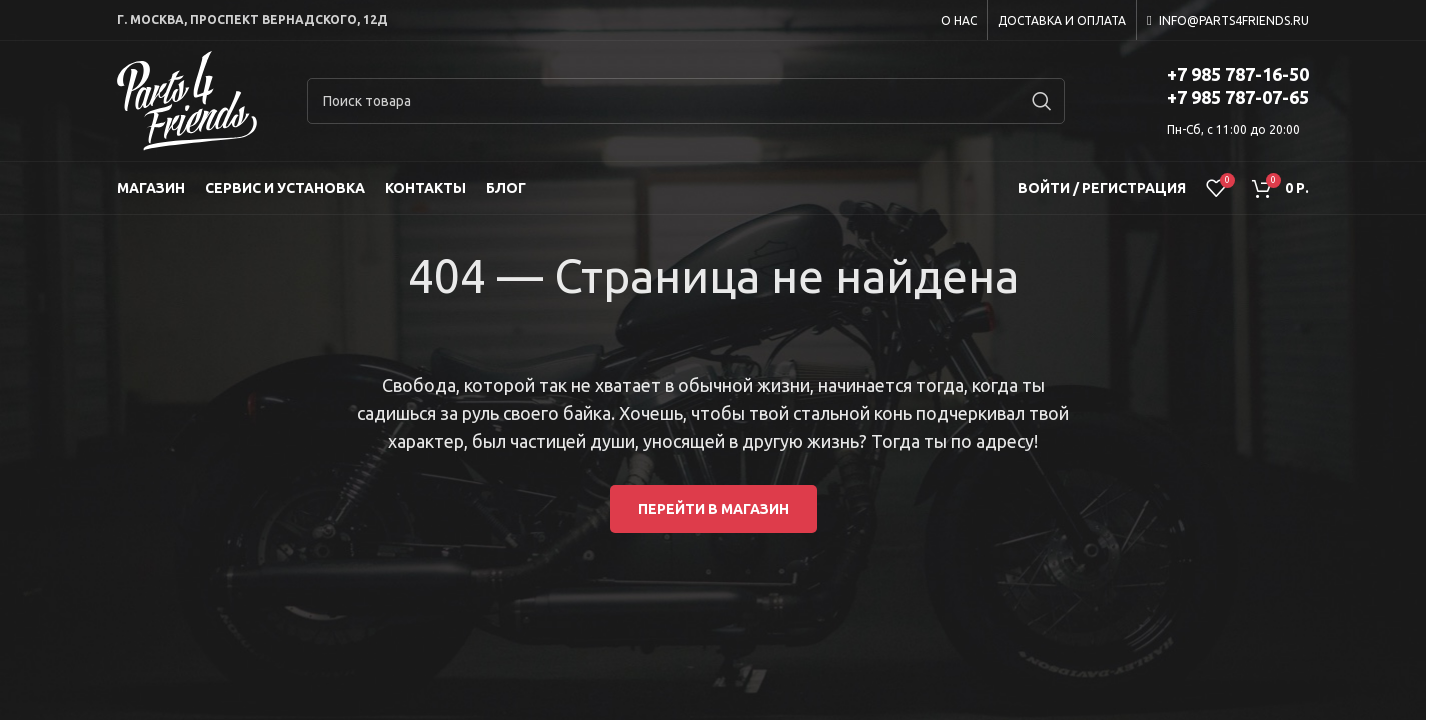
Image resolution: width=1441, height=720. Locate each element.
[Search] (686, 101)
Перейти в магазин (713, 509)
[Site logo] (187, 100)
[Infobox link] (1212, 101)
